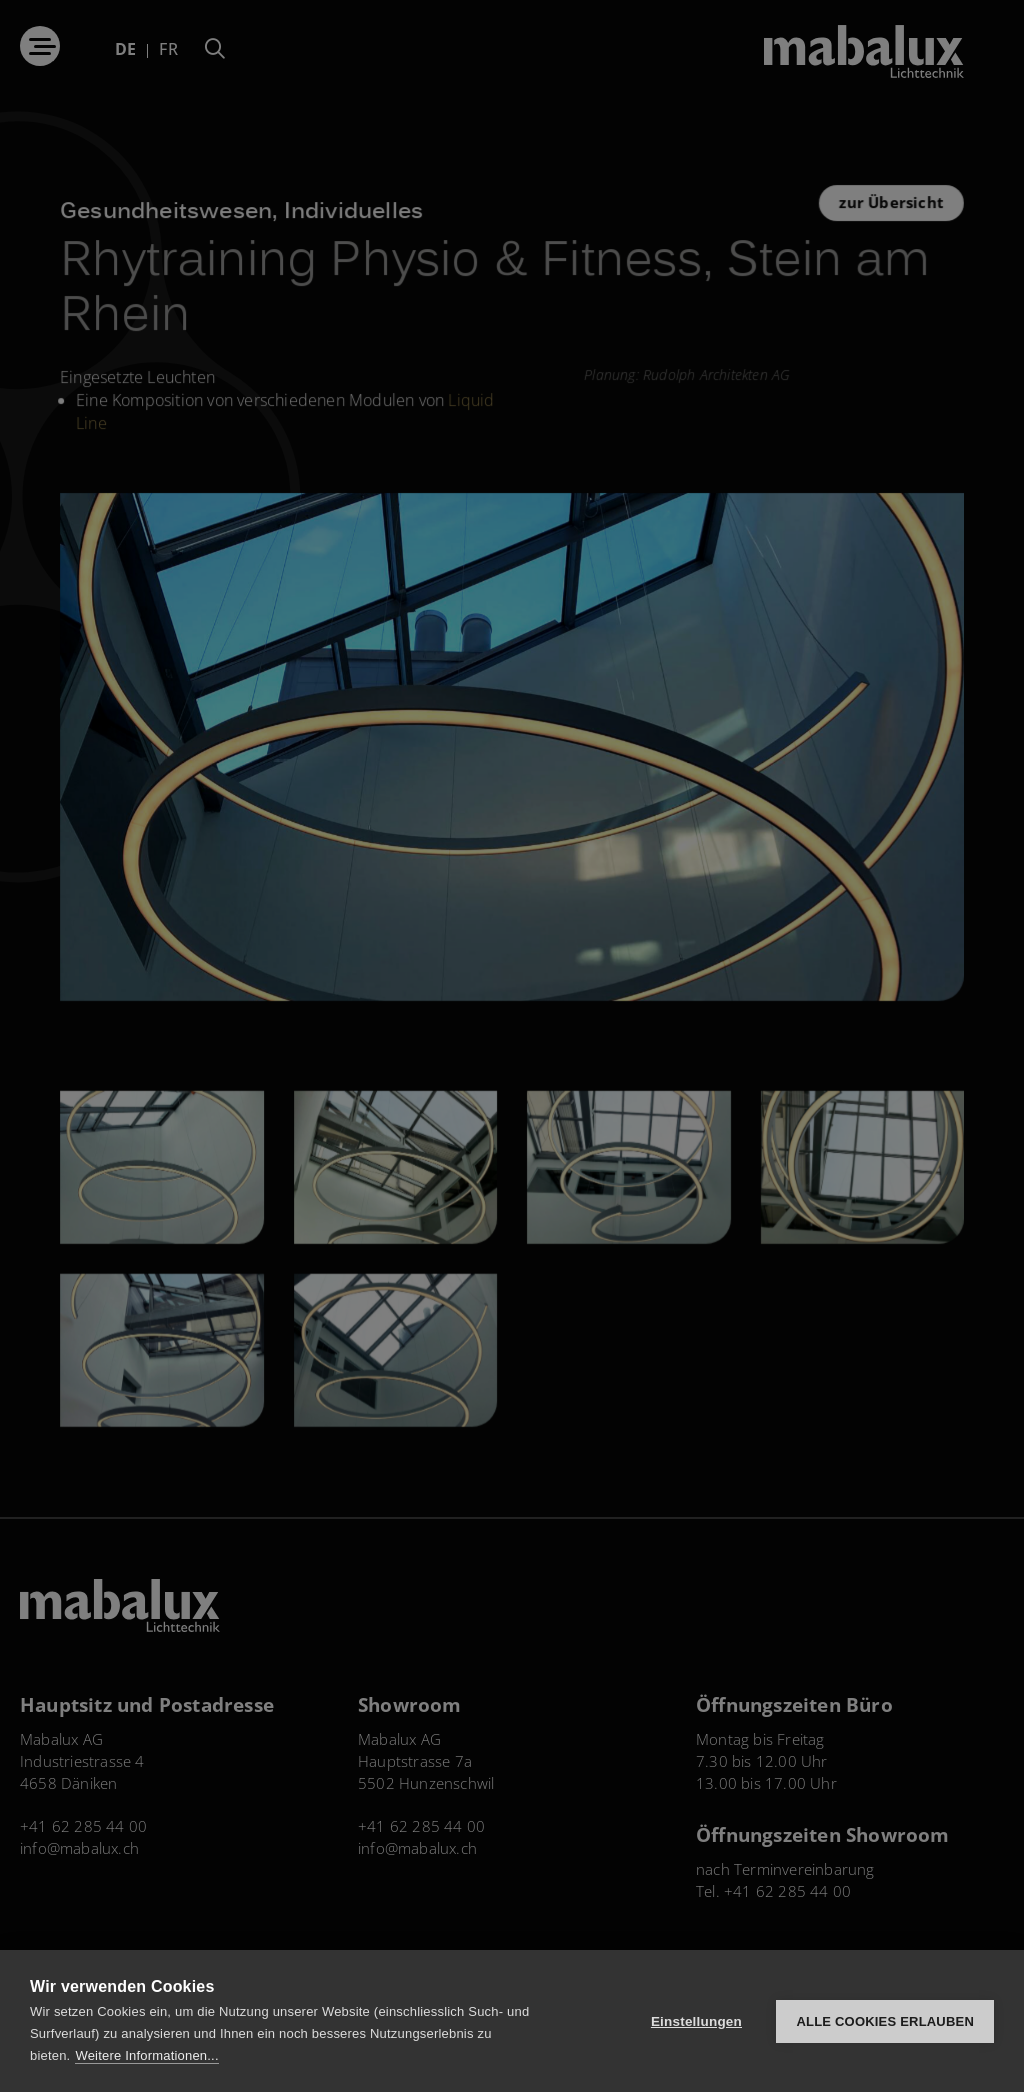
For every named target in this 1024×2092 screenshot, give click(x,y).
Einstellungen (696, 2021)
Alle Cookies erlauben (885, 2021)
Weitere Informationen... (146, 2055)
